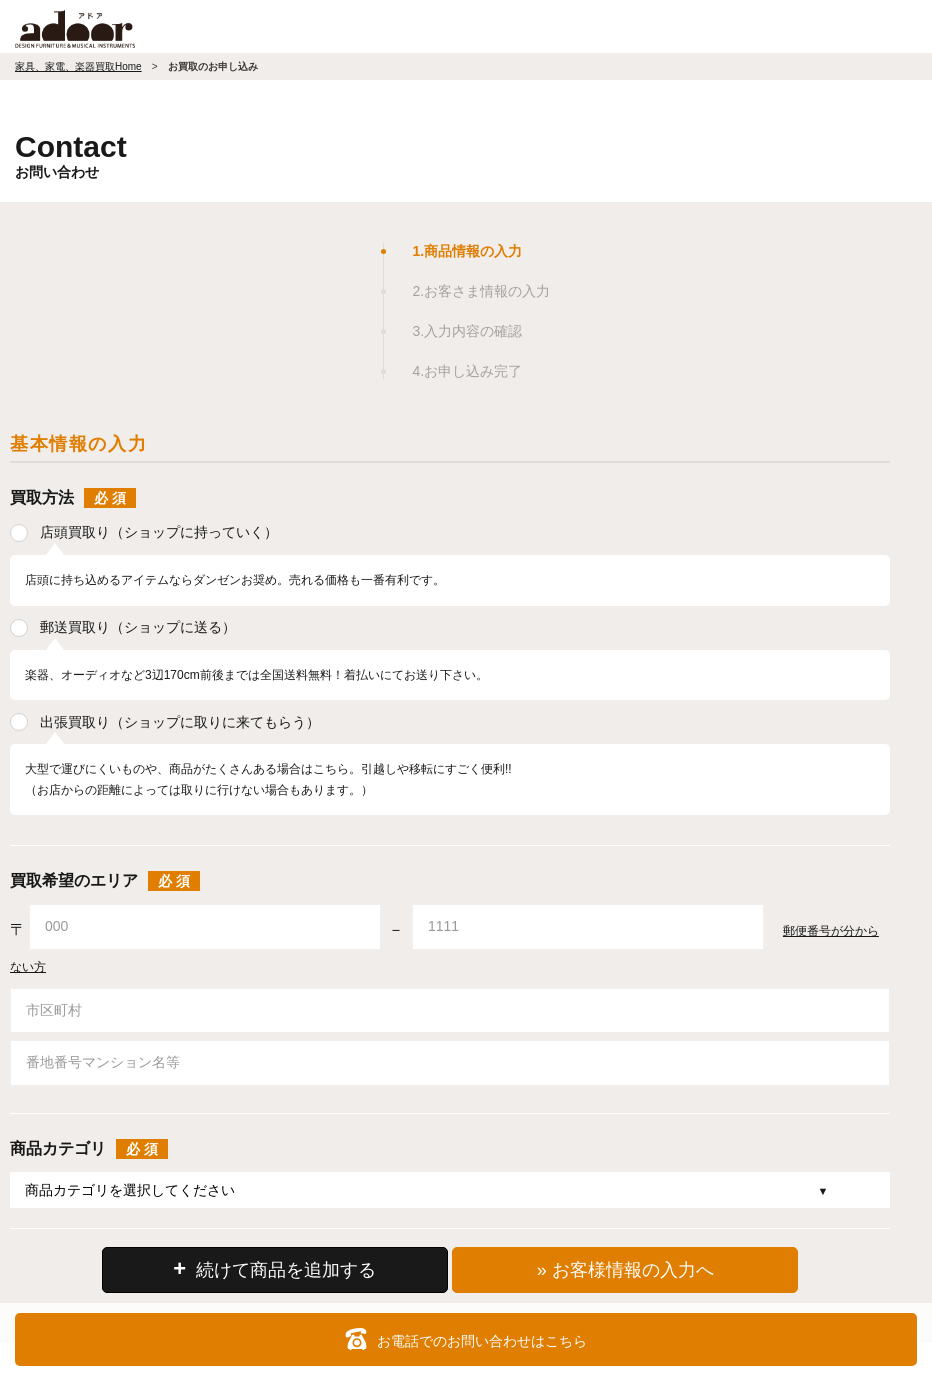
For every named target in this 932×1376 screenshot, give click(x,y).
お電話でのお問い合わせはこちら (466, 1339)
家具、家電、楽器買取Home (78, 66)
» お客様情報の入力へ (625, 1270)
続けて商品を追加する (274, 1268)
